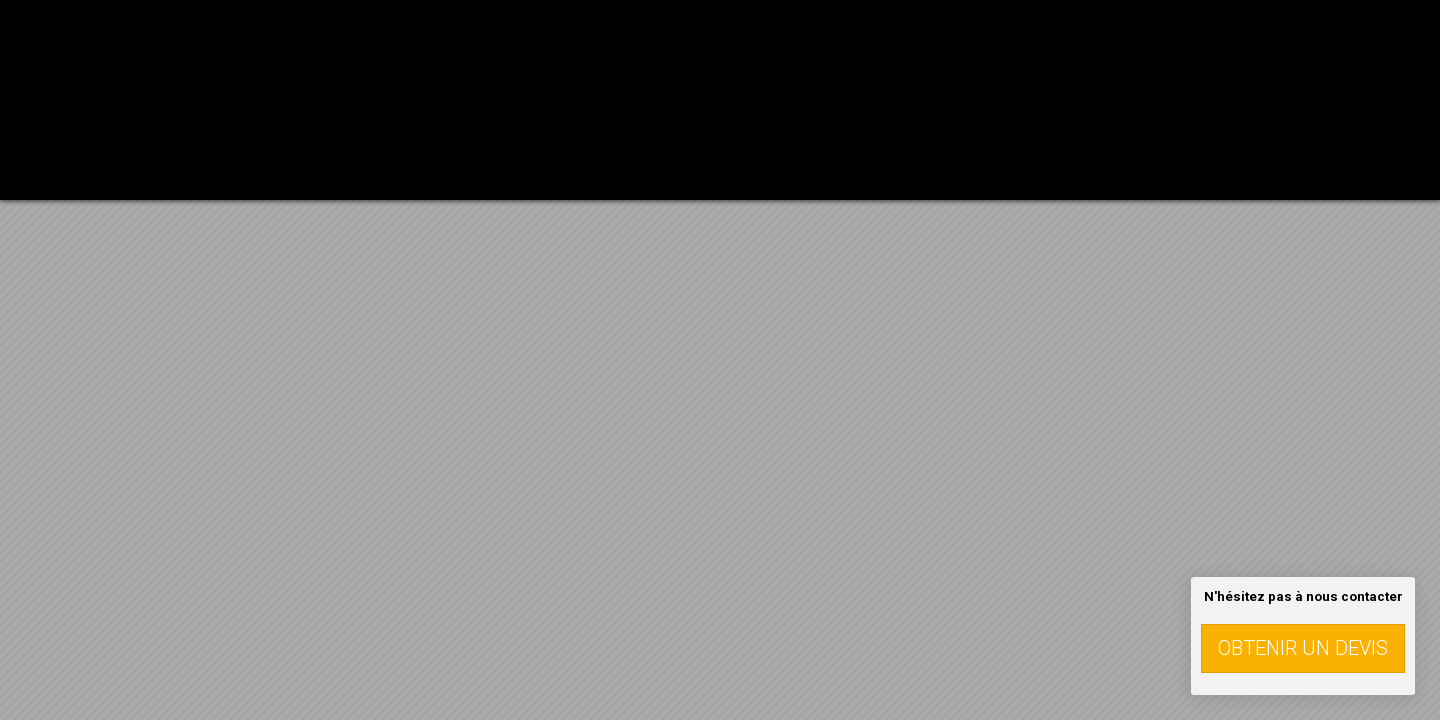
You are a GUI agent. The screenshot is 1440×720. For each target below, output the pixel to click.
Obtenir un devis (1303, 648)
